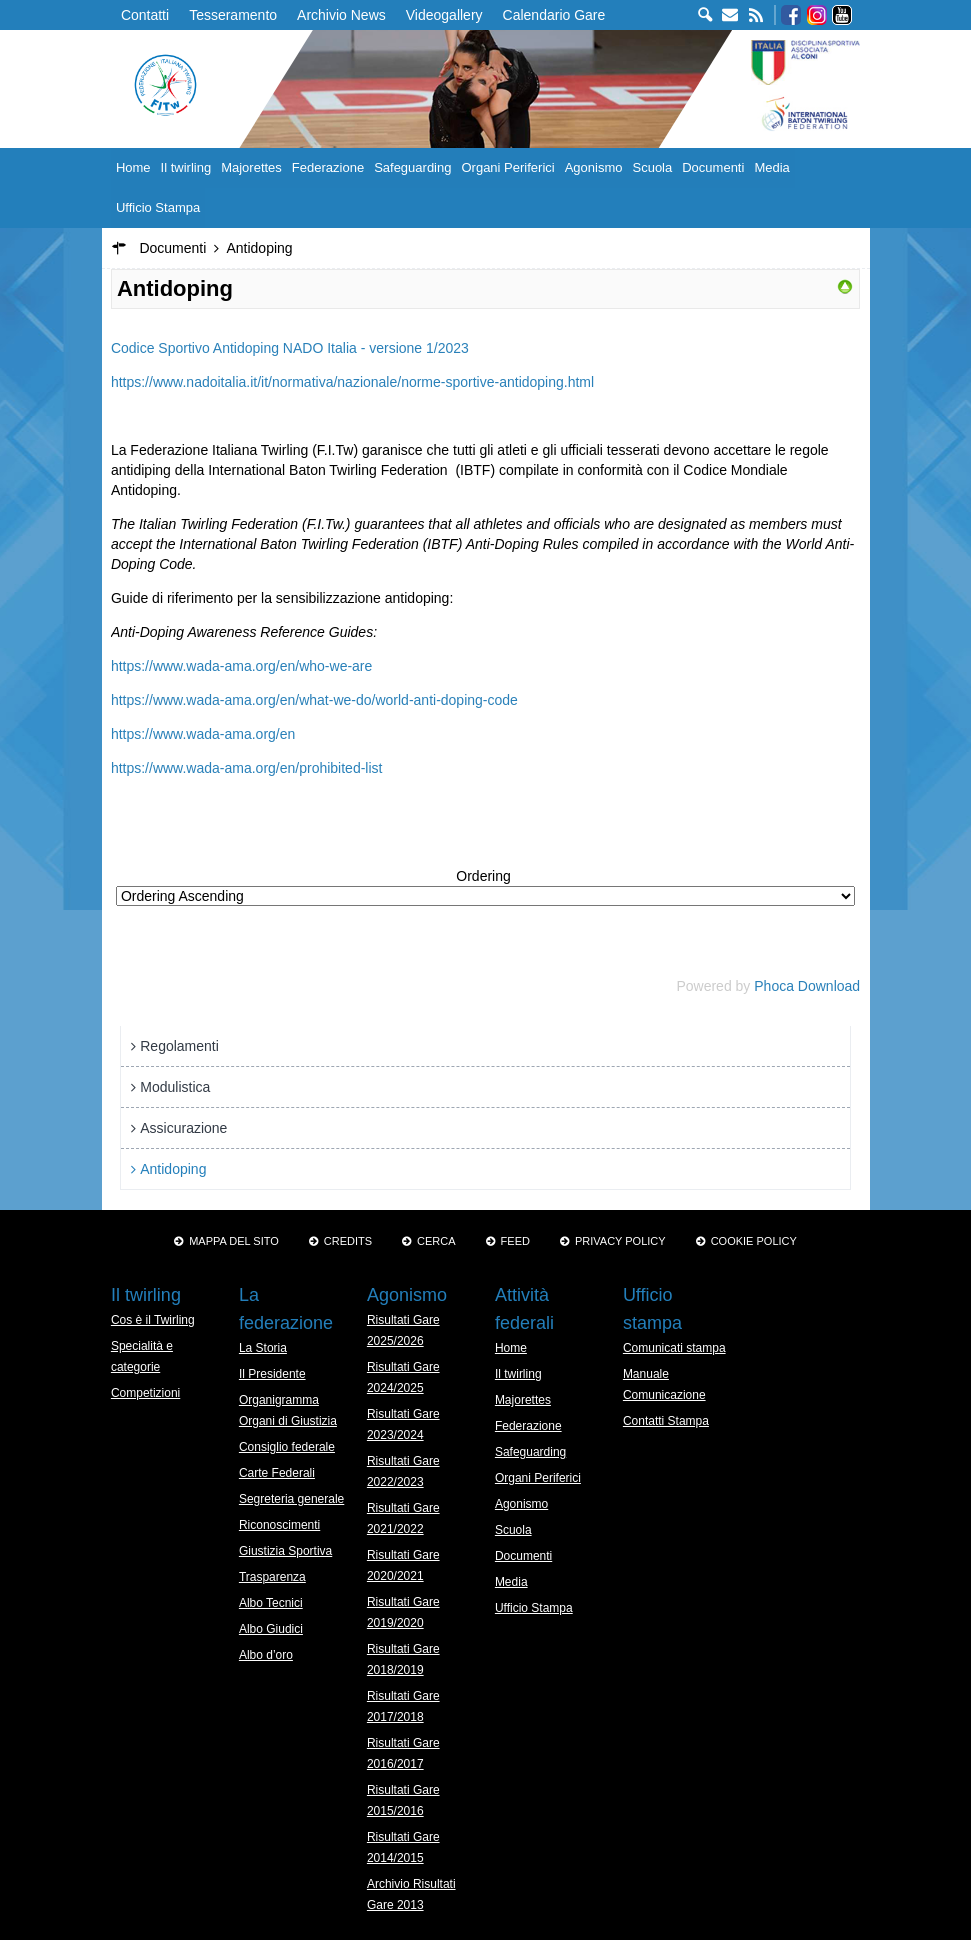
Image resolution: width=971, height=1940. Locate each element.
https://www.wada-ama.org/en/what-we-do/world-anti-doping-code (314, 700)
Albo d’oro (266, 1655)
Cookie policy (754, 1241)
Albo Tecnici (271, 1603)
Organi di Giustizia (288, 1421)
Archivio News (341, 15)
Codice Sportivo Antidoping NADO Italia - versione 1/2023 (290, 348)
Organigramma (279, 1400)
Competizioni (145, 1393)
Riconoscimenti (279, 1525)
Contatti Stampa (666, 1421)
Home (133, 167)
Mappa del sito (234, 1241)
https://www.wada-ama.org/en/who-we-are (241, 666)
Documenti (713, 167)
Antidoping (173, 1169)
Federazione (328, 167)
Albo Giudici (271, 1629)
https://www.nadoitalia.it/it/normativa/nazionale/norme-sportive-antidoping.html (352, 382)
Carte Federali (277, 1473)
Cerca (436, 1241)
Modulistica (175, 1087)
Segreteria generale (291, 1499)
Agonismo (594, 167)
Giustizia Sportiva (285, 1551)
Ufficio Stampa (158, 207)
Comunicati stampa (674, 1348)
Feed (515, 1241)
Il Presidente (272, 1374)
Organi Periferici (507, 167)
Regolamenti (179, 1046)
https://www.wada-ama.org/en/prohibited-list (247, 768)
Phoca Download (807, 986)
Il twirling (186, 167)
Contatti (145, 15)
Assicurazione (183, 1128)
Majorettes (251, 167)
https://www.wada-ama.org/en (203, 734)
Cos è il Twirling (153, 1320)
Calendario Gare (554, 15)
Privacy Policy (620, 1241)
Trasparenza (272, 1577)
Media (771, 167)
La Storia (263, 1348)
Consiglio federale (287, 1447)
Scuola (652, 167)
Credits (348, 1241)
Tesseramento (233, 15)
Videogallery (444, 15)
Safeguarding (412, 167)
